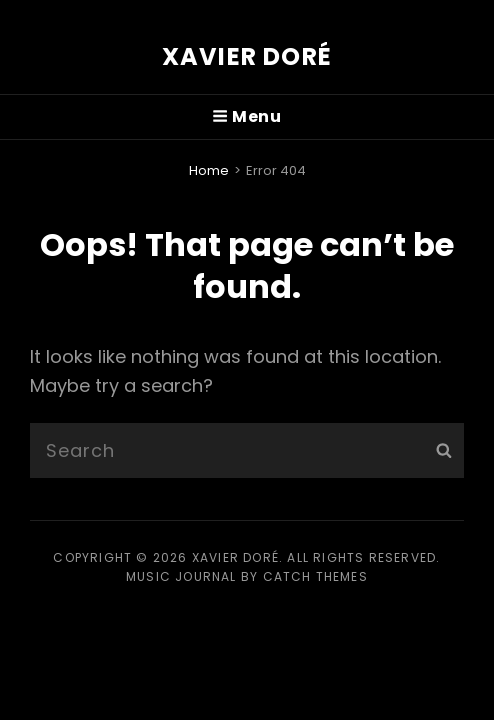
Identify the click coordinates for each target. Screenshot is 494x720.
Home (209, 170)
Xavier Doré (247, 56)
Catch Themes (315, 576)
